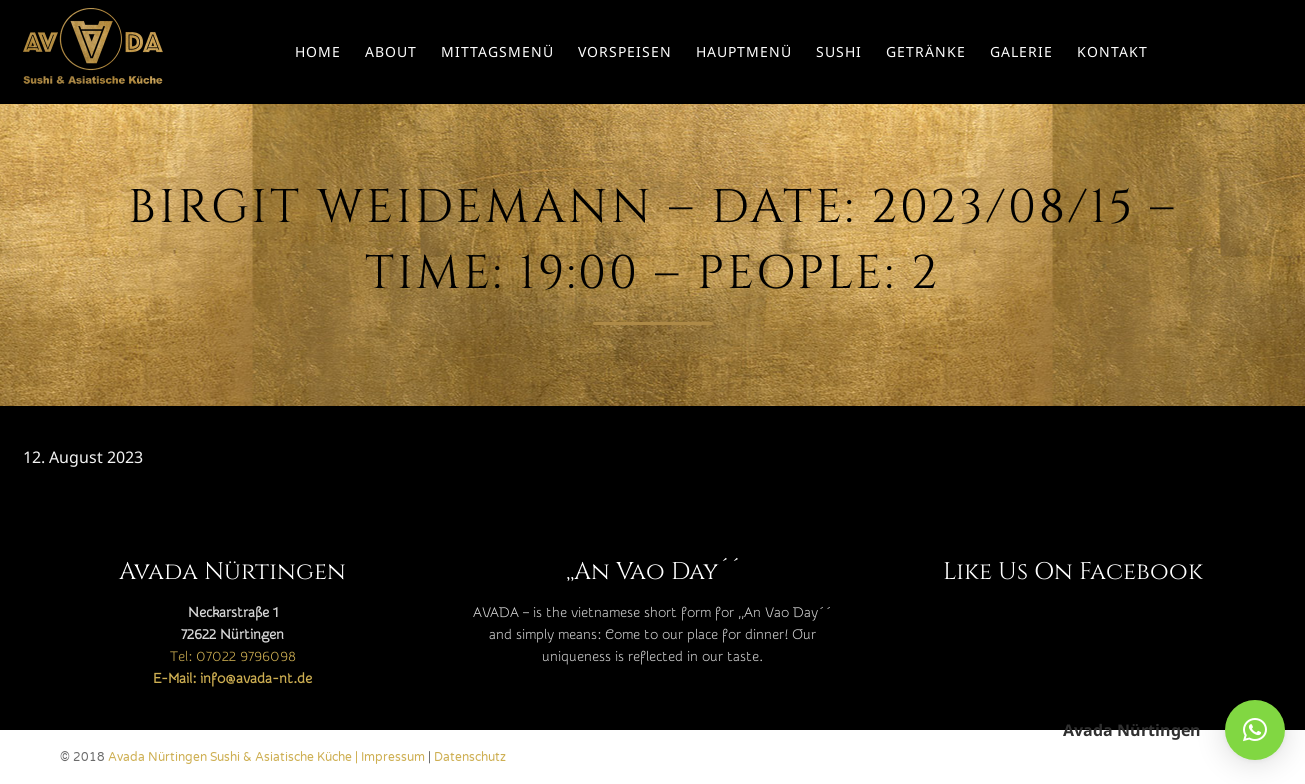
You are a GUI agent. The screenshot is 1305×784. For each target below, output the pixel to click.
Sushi (839, 51)
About (391, 51)
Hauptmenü (744, 51)
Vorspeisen (625, 51)
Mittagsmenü (497, 51)
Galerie (1021, 51)
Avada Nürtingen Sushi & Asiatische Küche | (234, 757)
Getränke (926, 51)
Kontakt (1112, 51)
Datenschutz (470, 757)
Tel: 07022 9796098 (233, 657)
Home (318, 51)
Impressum (393, 757)
